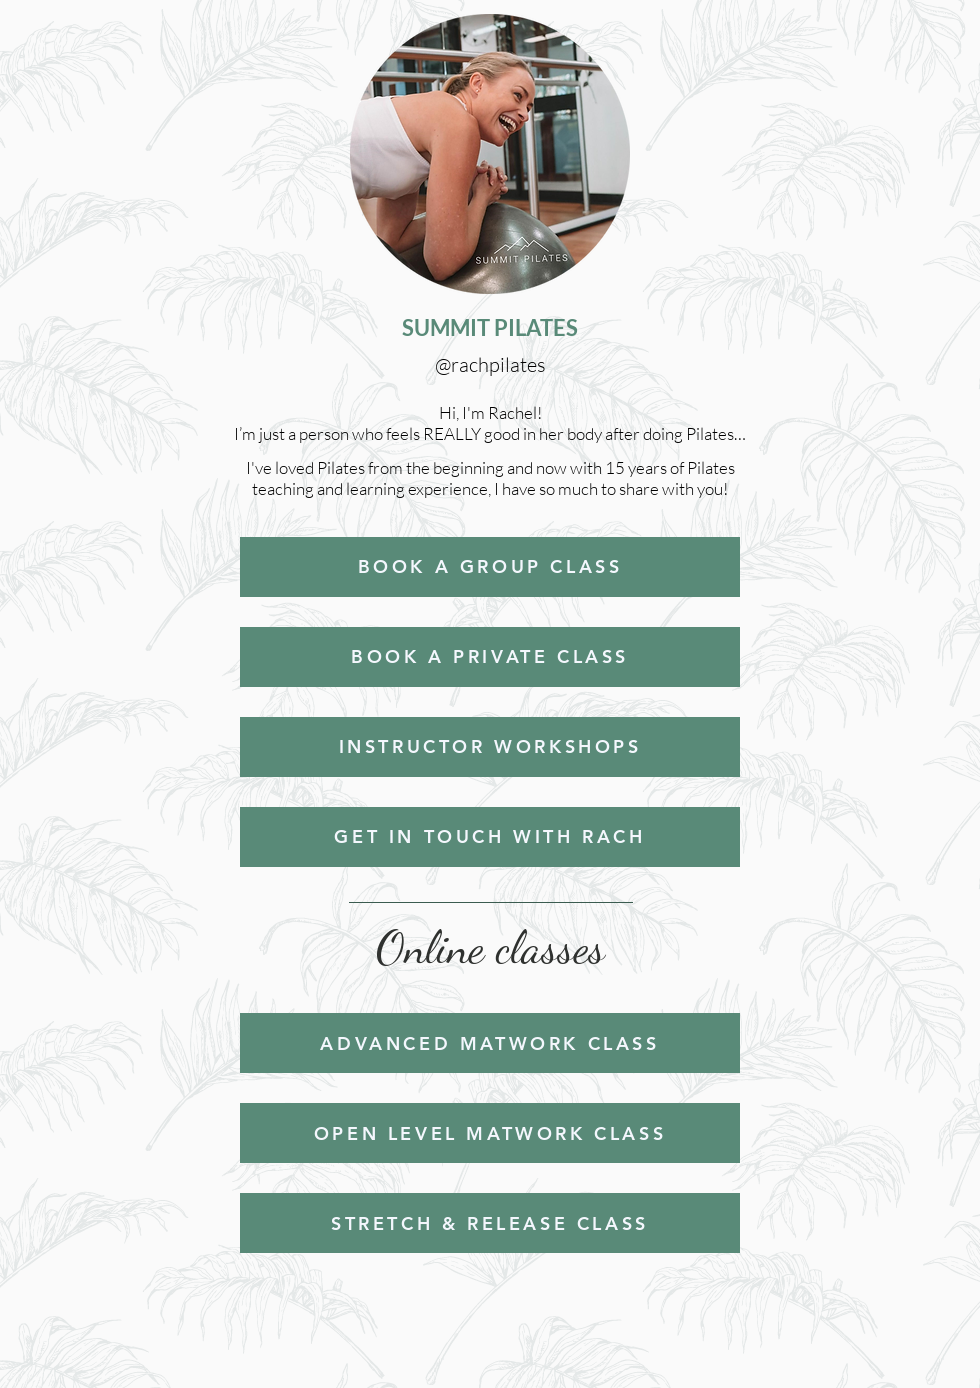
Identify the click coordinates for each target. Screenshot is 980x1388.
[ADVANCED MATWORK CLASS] (490, 1043)
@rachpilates (490, 364)
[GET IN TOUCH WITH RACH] (490, 837)
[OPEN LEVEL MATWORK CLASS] (490, 1133)
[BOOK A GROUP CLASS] (490, 567)
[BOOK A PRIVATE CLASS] (490, 657)
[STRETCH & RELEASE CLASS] (490, 1223)
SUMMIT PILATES (490, 327)
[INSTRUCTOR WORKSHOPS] (490, 747)
